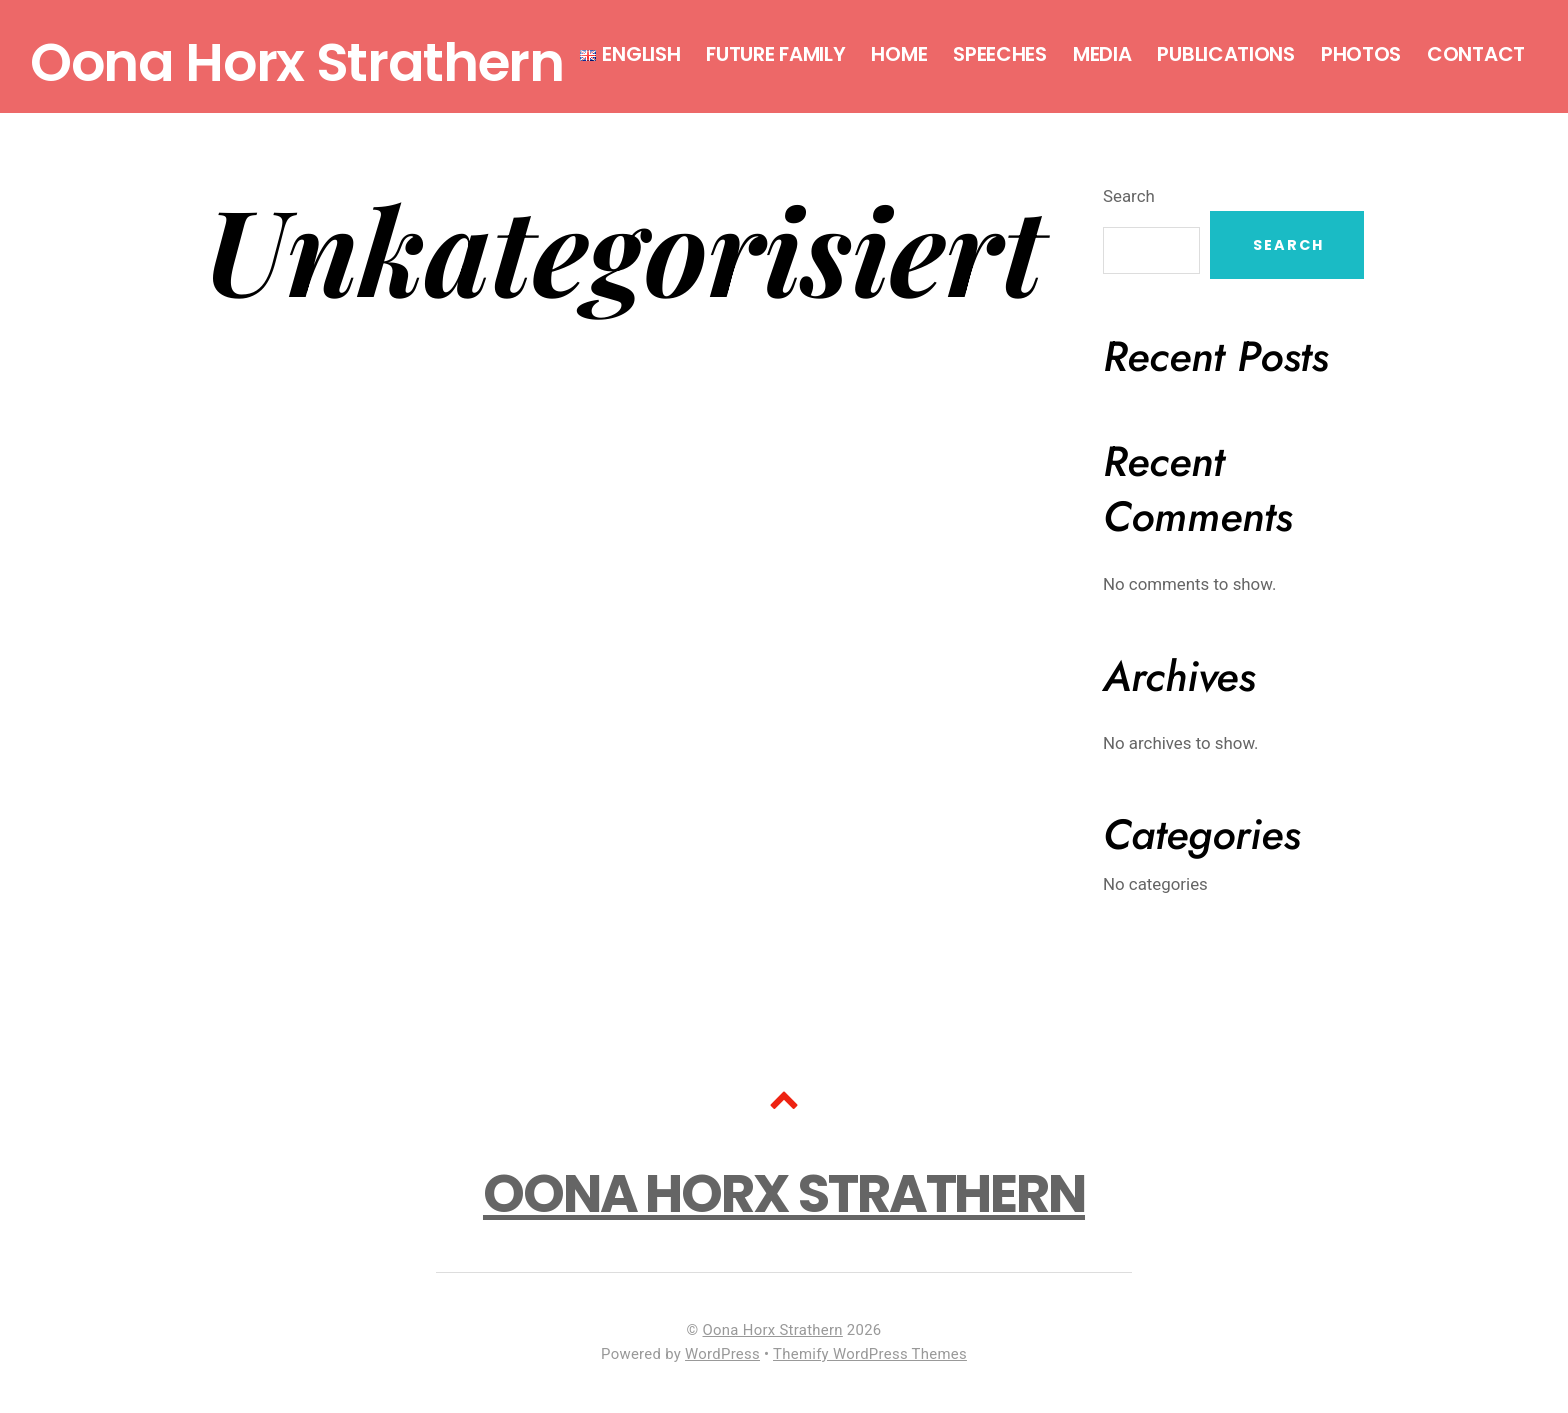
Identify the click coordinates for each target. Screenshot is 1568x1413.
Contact (1476, 54)
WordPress (722, 1354)
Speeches (1000, 54)
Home (899, 54)
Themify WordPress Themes (870, 1354)
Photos (1361, 54)
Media (1102, 54)
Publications (1225, 54)
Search (1129, 196)
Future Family (775, 54)
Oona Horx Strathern (773, 1330)
